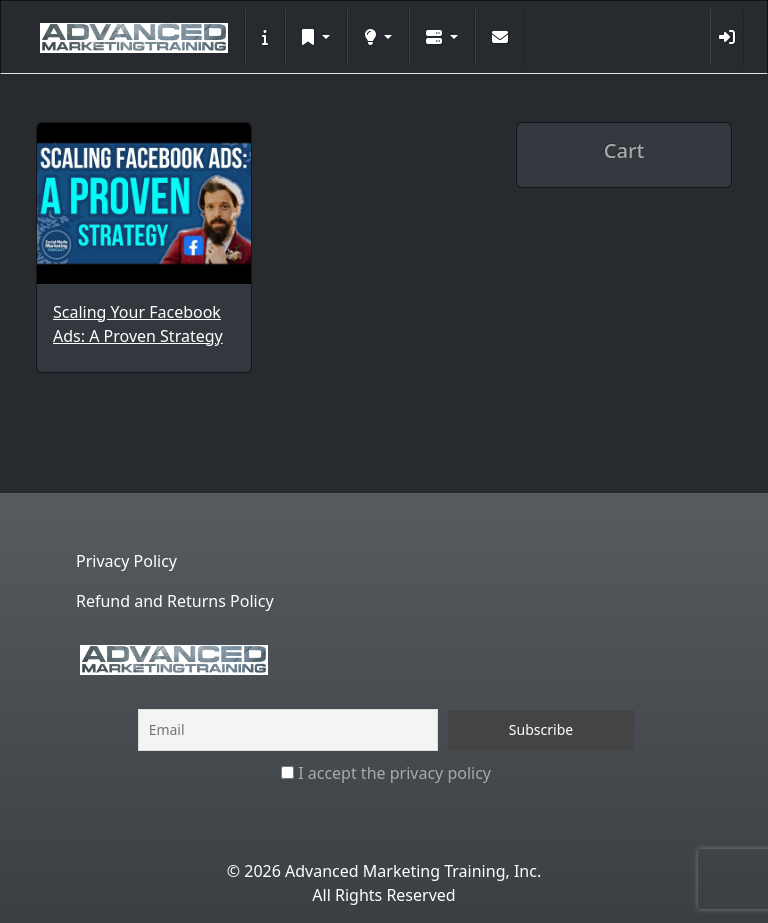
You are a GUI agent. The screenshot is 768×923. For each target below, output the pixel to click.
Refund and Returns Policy (175, 601)
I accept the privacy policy (386, 773)
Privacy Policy (126, 561)
